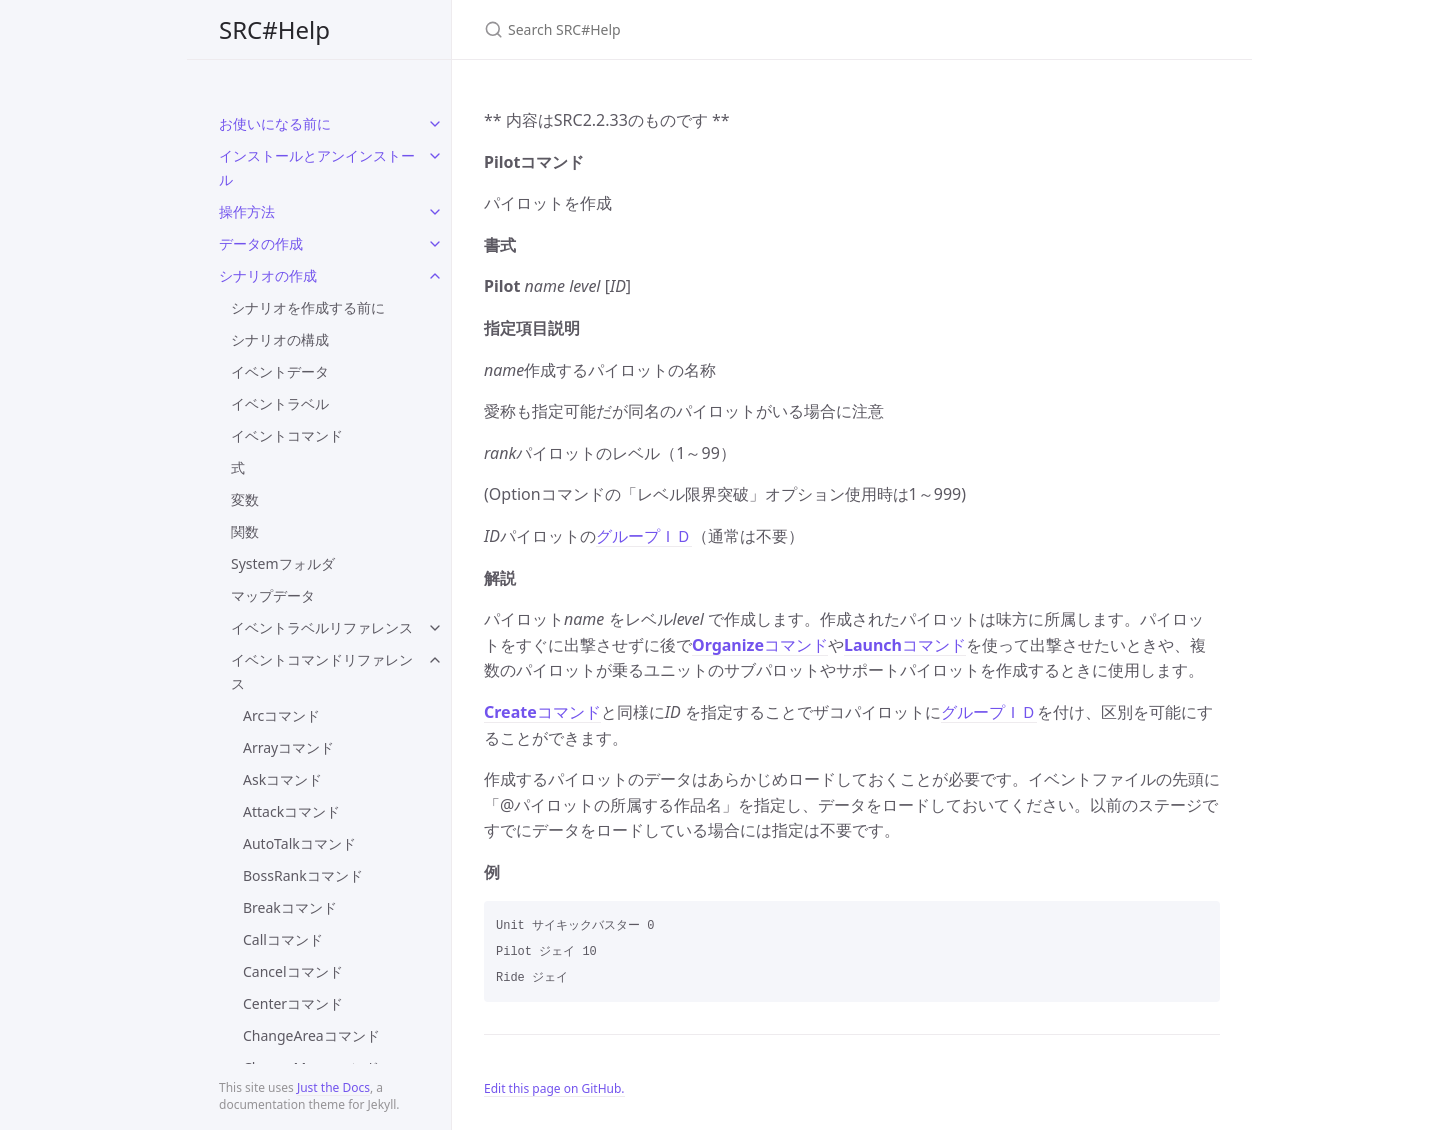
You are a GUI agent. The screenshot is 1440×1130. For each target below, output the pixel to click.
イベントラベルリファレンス (322, 627)
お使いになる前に (275, 123)
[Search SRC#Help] (720, 29)
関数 (245, 531)
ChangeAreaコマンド (311, 1035)
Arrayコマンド (288, 747)
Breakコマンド (290, 907)
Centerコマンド (293, 1003)
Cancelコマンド (293, 971)
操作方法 (247, 211)
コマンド (760, 645)
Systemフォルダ (283, 563)
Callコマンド (283, 939)
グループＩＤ (644, 536)
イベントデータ (280, 371)
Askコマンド (282, 779)
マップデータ (273, 595)
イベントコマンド (287, 435)
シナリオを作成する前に (308, 307)
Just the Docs (333, 1087)
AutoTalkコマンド (299, 843)
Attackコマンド (291, 811)
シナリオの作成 (268, 275)
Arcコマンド (281, 715)
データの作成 (261, 243)
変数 (245, 499)
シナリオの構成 (280, 339)
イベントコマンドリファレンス (322, 671)
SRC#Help (274, 29)
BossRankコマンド (303, 875)
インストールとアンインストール (317, 167)
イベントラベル (280, 403)
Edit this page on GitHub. (554, 1088)
